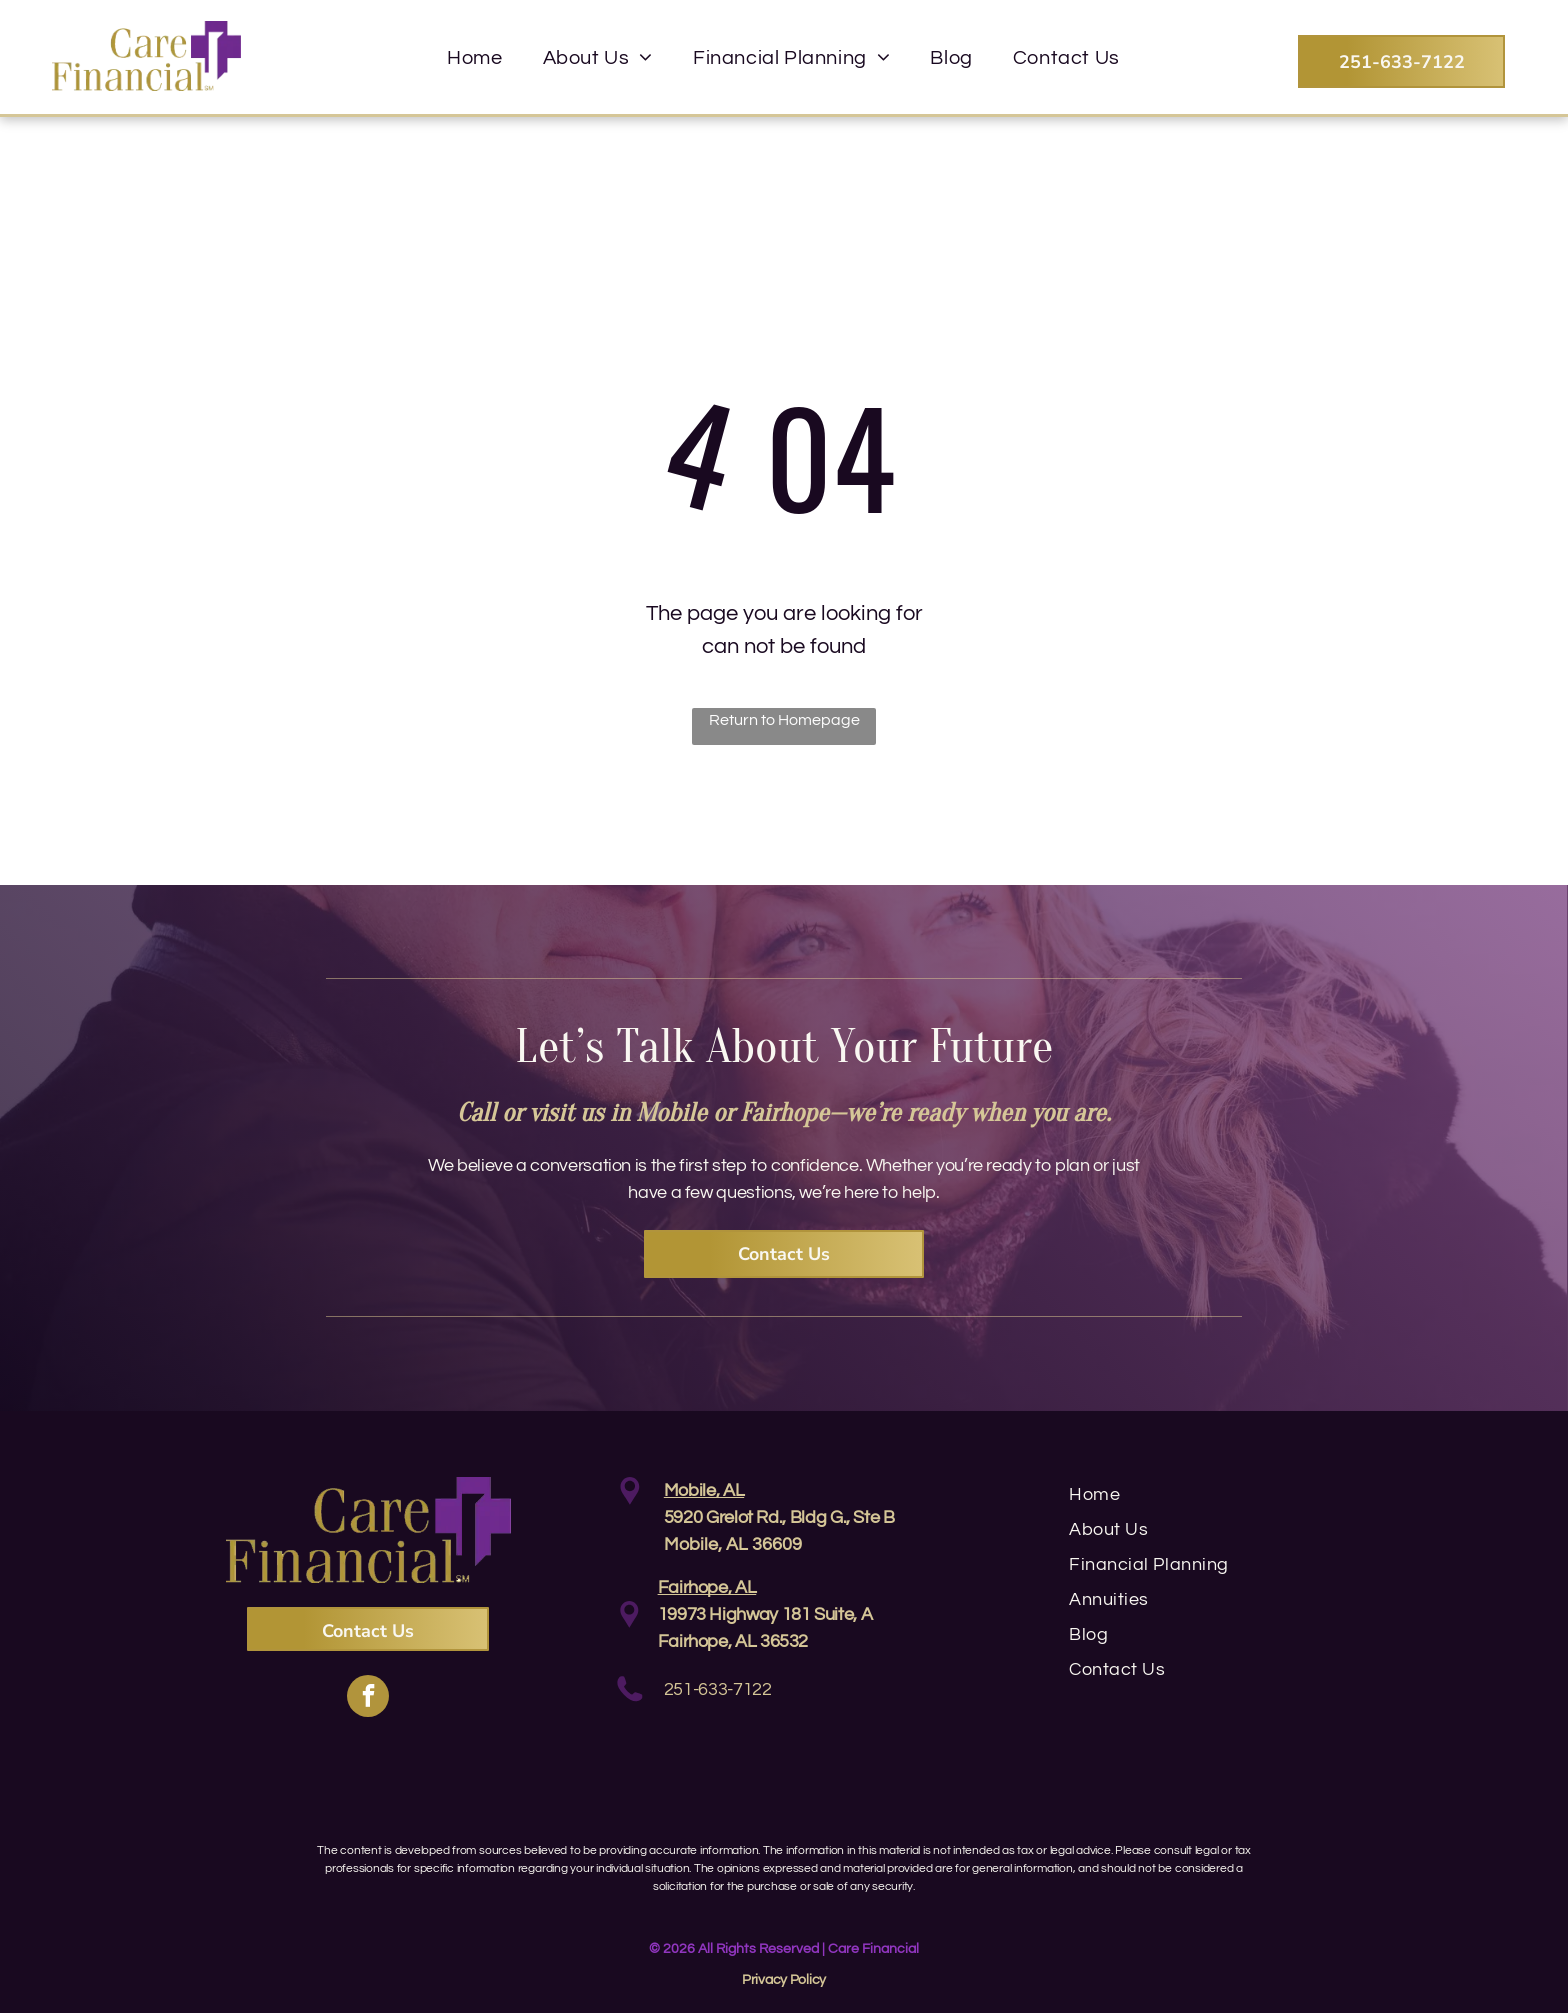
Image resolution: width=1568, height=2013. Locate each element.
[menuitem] (474, 58)
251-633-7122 (718, 1689)
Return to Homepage (784, 720)
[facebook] (368, 1698)
